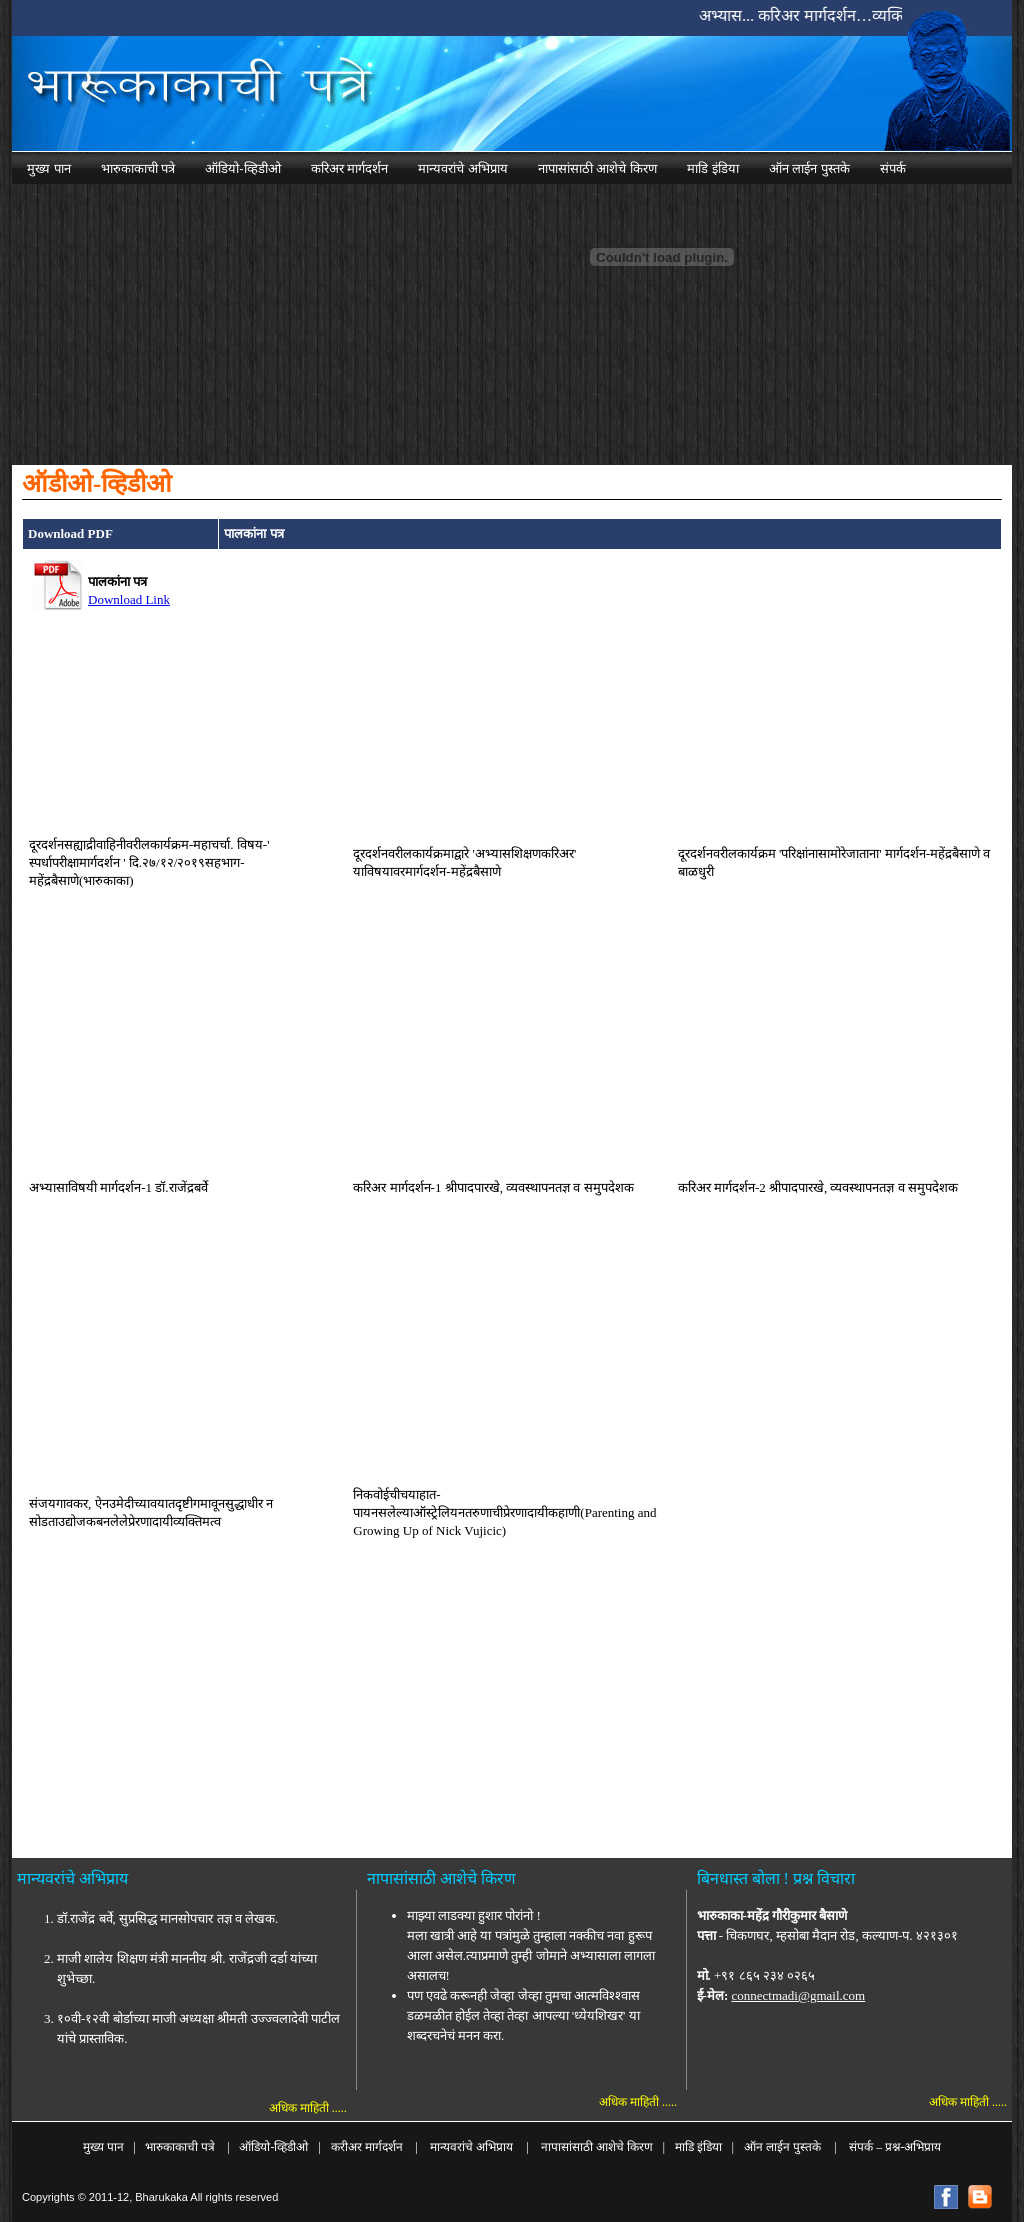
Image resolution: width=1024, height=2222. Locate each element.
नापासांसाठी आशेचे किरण (595, 2147)
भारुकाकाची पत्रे (180, 2147)
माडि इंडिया (698, 2147)
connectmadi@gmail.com (799, 1995)
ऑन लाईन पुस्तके (782, 2147)
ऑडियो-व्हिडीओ (273, 2147)
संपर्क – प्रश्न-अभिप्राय (895, 2147)
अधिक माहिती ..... (308, 2108)
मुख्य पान (103, 2147)
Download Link (129, 599)
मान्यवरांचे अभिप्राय (473, 2147)
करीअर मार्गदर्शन (370, 2147)
